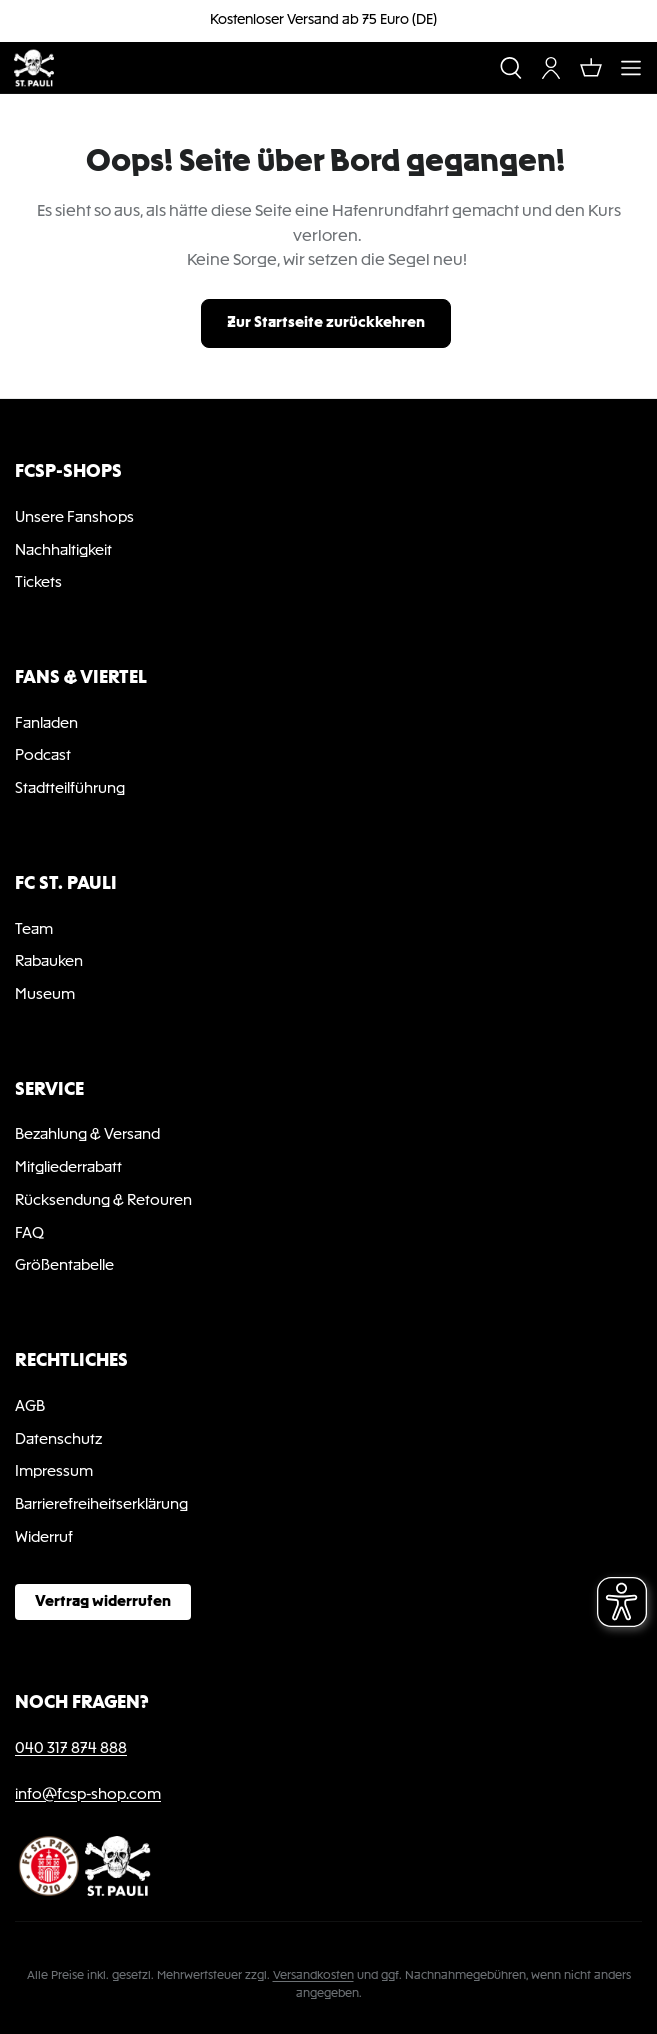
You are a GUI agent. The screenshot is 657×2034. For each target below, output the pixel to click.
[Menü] (631, 68)
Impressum (54, 1472)
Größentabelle (64, 1266)
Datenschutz (58, 1440)
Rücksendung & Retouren (103, 1201)
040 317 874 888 (71, 1749)
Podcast (43, 756)
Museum (45, 995)
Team (34, 930)
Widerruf (44, 1538)
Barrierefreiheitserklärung (101, 1505)
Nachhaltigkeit (63, 551)
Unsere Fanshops (74, 518)
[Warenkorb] (591, 68)
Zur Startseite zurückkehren (326, 323)
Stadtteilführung (70, 789)
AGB (30, 1407)
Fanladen (46, 724)
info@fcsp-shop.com (88, 1795)
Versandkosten (313, 1976)
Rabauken (49, 962)
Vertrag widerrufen (103, 1602)
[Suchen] (511, 68)
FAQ (29, 1234)
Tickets (38, 583)
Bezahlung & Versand (87, 1135)
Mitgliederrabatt (68, 1168)
